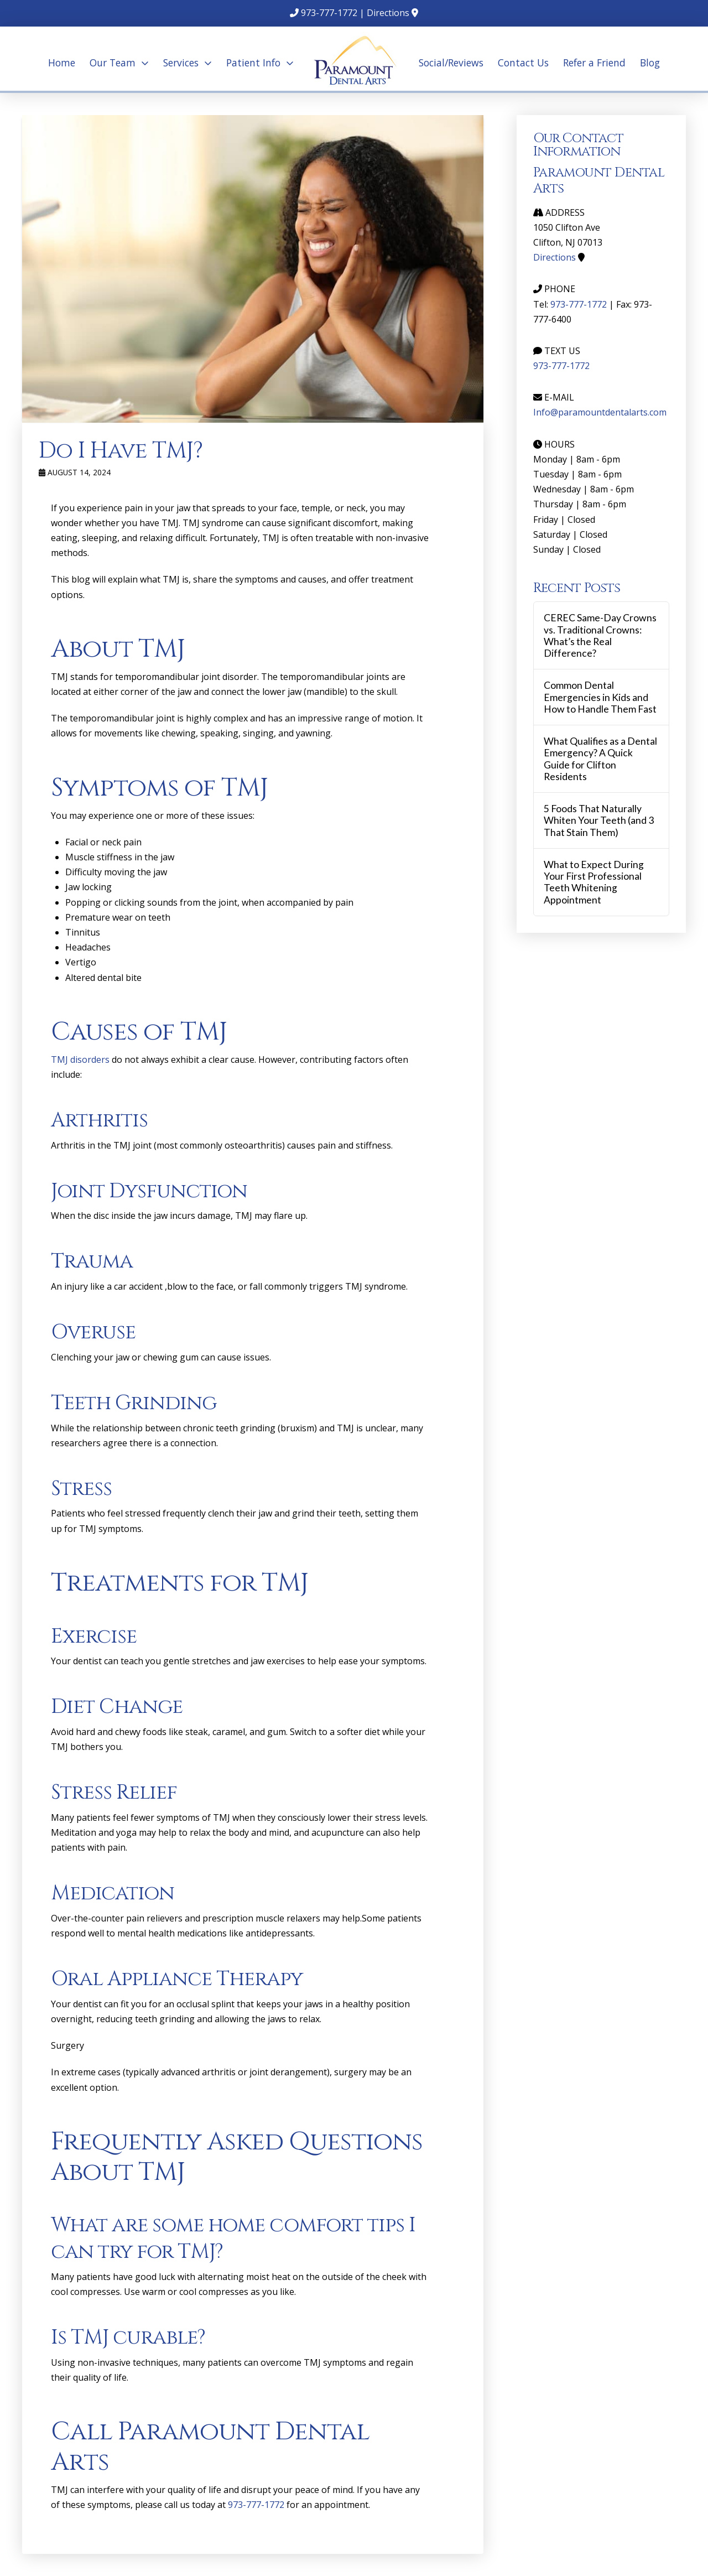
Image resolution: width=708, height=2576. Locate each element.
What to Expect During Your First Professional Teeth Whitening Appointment (594, 882)
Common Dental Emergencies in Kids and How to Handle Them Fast (600, 696)
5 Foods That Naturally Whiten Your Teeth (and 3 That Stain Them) (599, 820)
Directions (388, 13)
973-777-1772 (329, 13)
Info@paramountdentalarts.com (600, 412)
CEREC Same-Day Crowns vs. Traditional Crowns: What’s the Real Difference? (600, 635)
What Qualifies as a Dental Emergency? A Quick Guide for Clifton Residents (600, 758)
